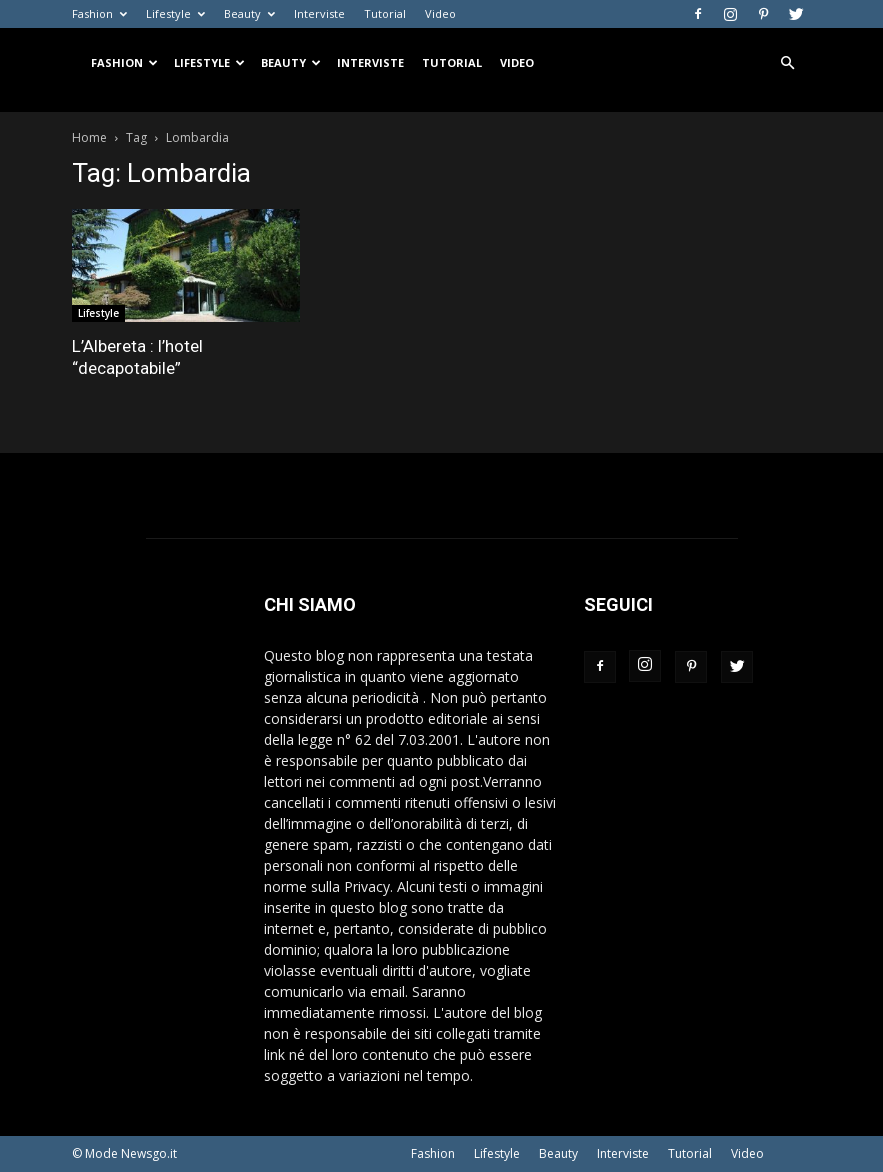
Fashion (99, 13)
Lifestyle (175, 13)
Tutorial (385, 13)
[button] (788, 63)
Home (89, 137)
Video (440, 13)
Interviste (319, 13)
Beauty (249, 13)
